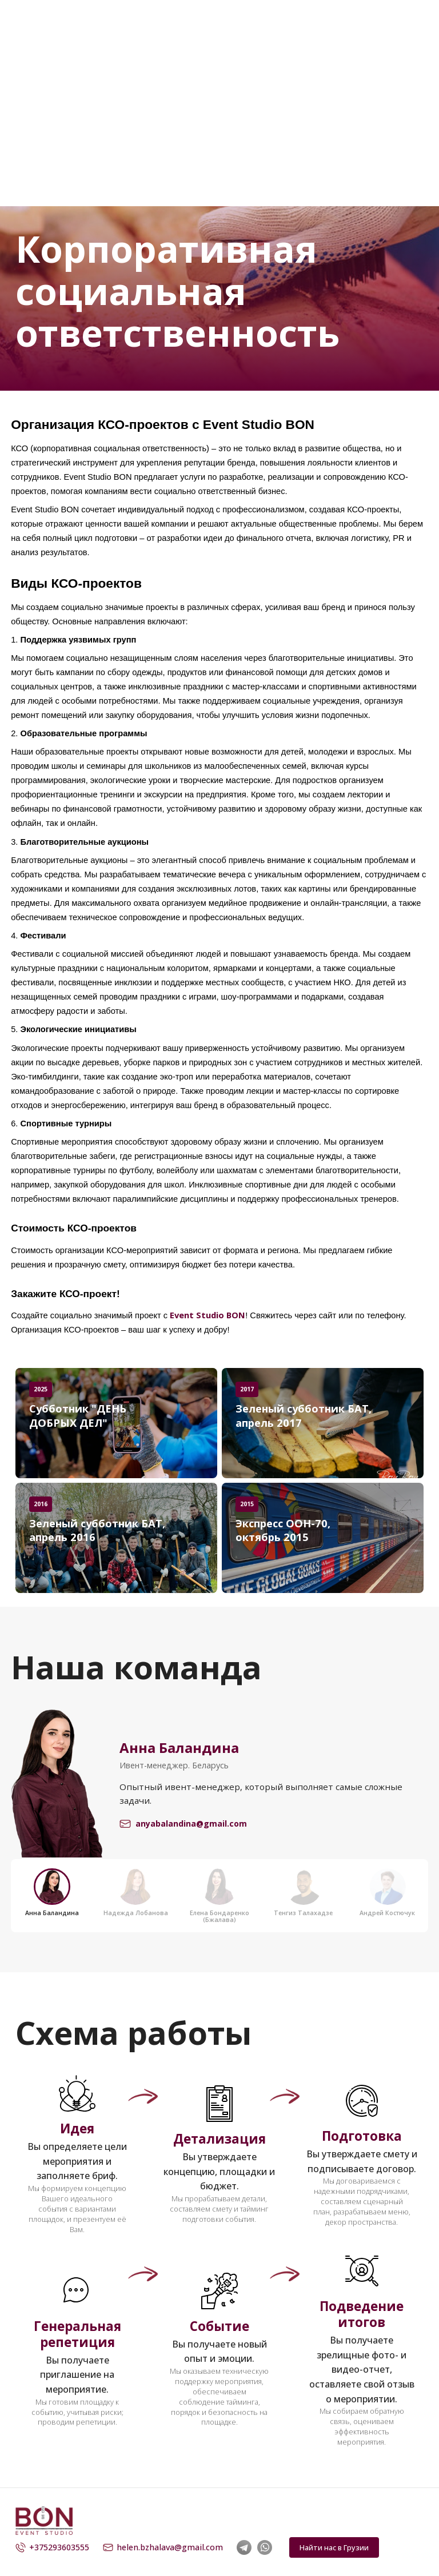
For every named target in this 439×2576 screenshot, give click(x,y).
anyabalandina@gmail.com (183, 1823)
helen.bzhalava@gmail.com (163, 2547)
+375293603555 (52, 2547)
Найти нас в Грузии (334, 2547)
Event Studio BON (207, 1315)
